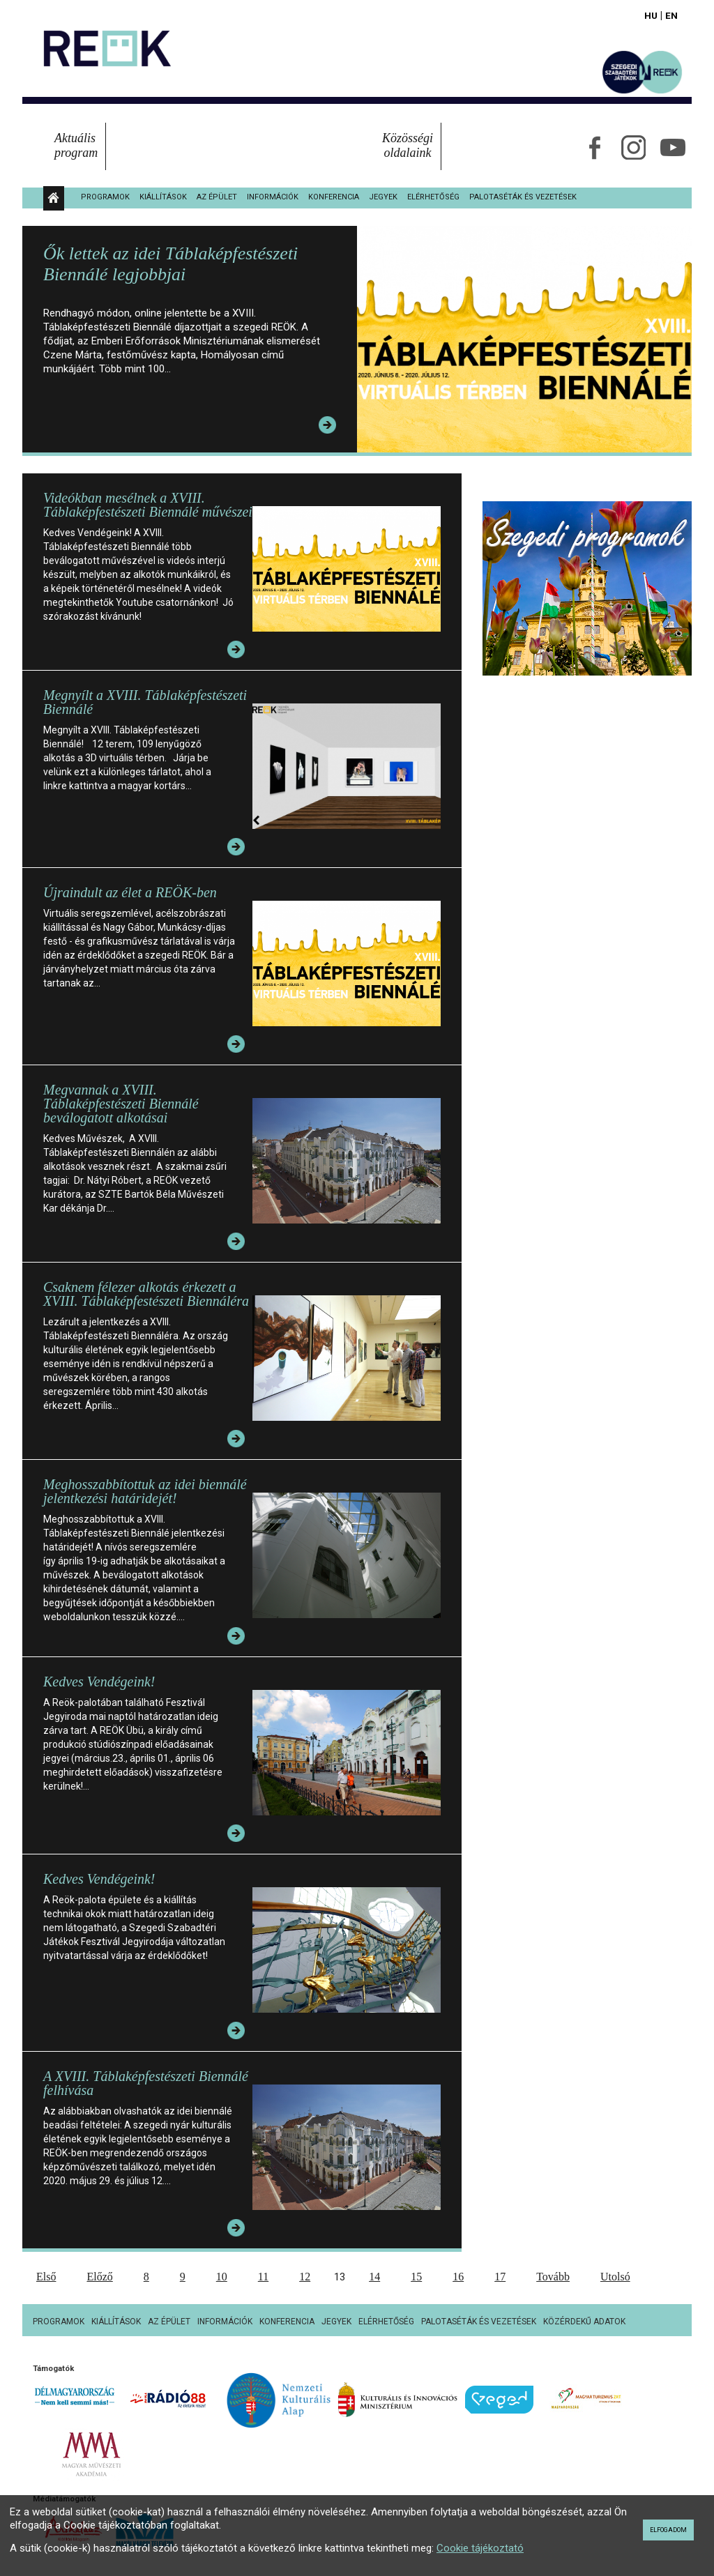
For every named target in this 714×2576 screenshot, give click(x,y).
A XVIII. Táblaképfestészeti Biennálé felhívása (145, 2083)
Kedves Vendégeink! (99, 1681)
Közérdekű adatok (584, 2321)
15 (416, 2276)
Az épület (217, 196)
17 (500, 2276)
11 (263, 2276)
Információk (272, 196)
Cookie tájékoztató (480, 2548)
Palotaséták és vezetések (523, 196)
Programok (105, 196)
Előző (99, 2276)
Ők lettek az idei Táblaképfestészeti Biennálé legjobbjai (170, 263)
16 (458, 2276)
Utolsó (615, 2276)
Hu (651, 15)
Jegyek (383, 196)
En (671, 15)
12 (304, 2276)
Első (46, 2276)
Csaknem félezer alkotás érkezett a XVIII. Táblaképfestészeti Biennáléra (146, 1294)
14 (374, 2276)
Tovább (553, 2276)
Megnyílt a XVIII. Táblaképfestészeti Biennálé (145, 702)
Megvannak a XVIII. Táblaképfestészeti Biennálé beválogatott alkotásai (121, 1103)
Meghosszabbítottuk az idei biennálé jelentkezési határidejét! (145, 1491)
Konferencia (333, 196)
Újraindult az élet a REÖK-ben (130, 892)
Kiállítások (163, 196)
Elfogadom (668, 2530)
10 (221, 2276)
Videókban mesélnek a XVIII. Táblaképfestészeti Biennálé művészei (147, 504)
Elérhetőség (433, 196)
